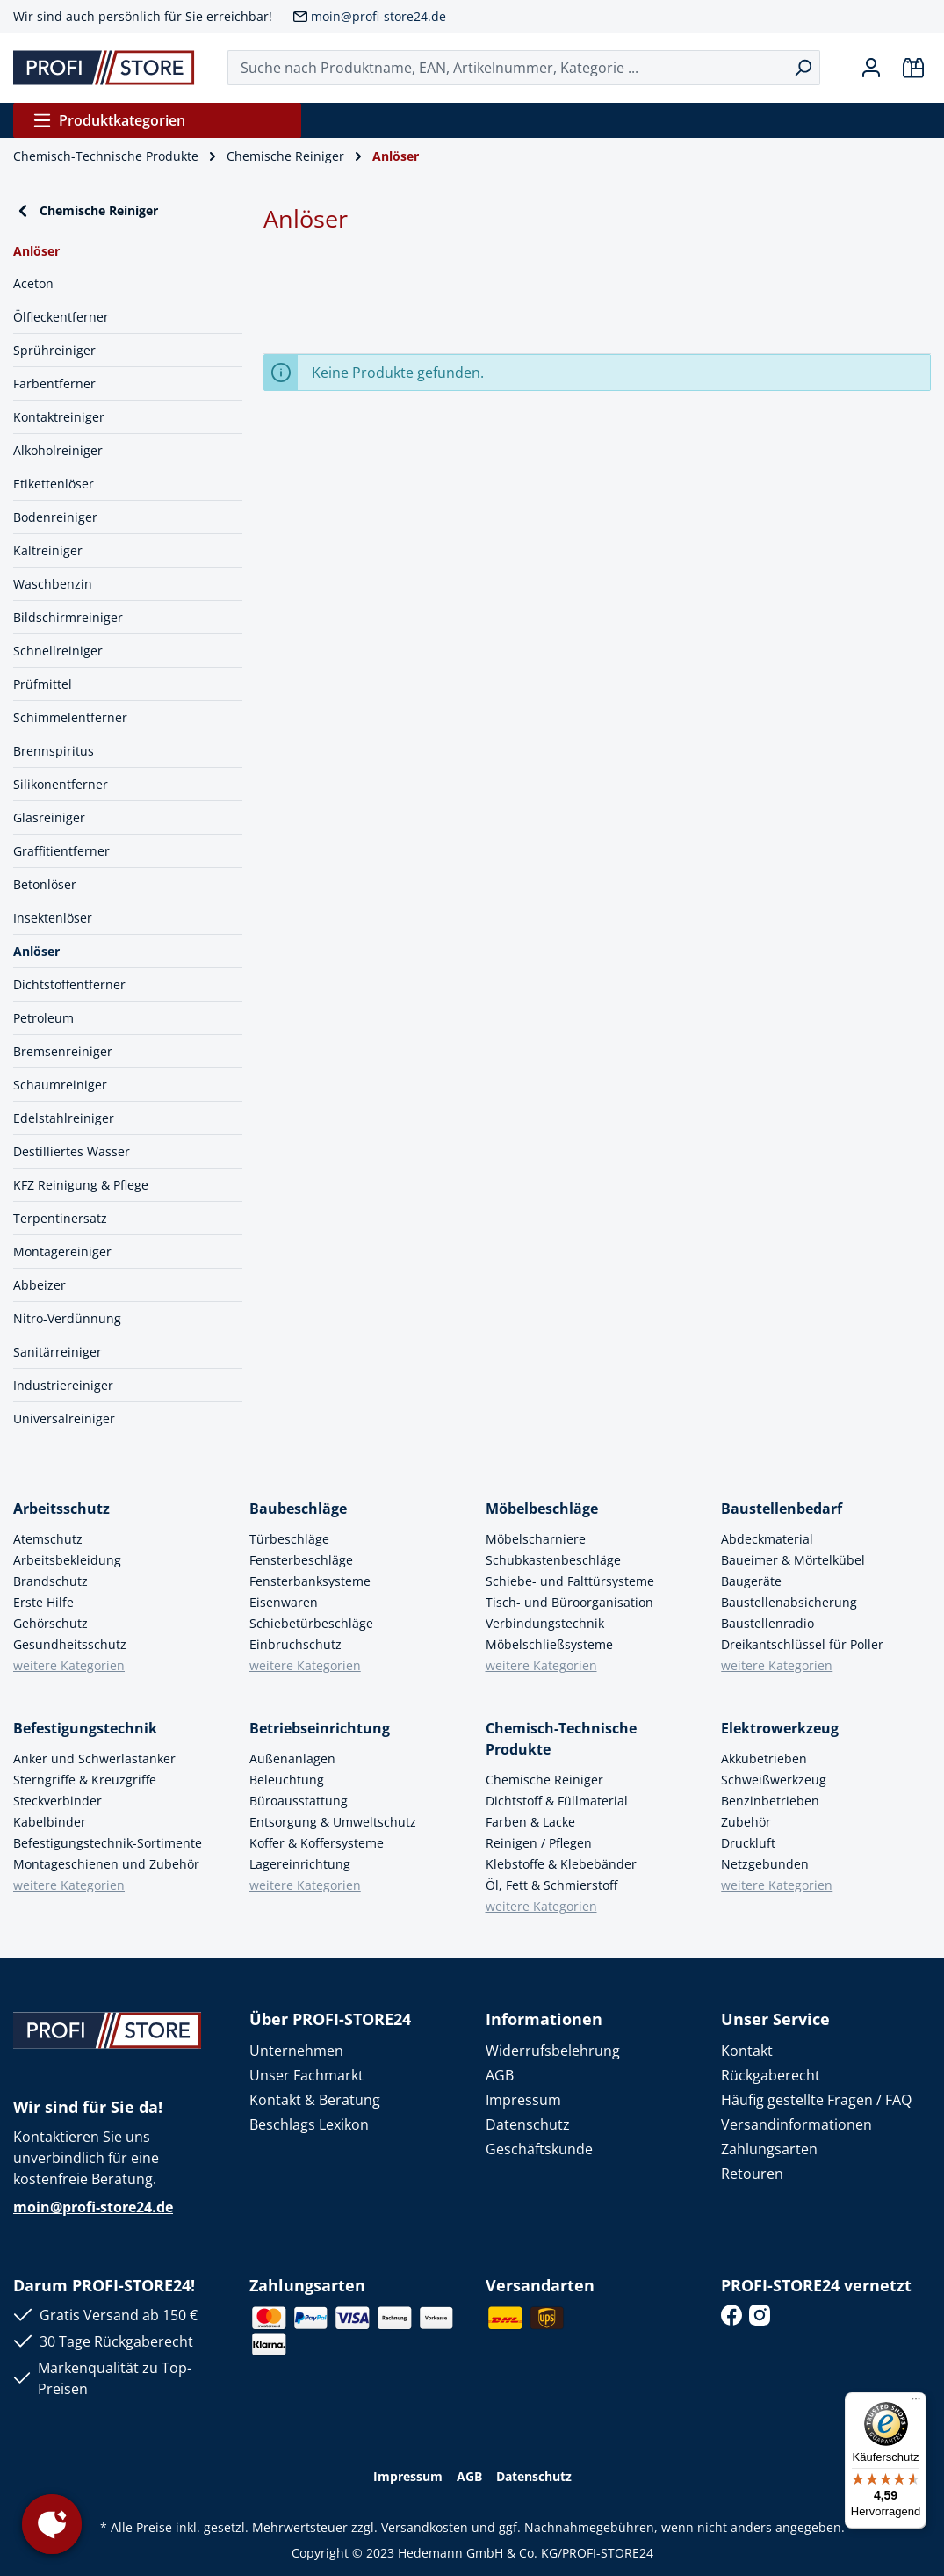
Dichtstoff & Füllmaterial (557, 1800)
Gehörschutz (50, 1623)
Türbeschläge (289, 1538)
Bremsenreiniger (62, 1051)
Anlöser (36, 951)
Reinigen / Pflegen (539, 1842)
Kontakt (747, 2050)
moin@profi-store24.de (378, 16)
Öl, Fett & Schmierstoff (551, 1885)
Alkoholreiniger (58, 450)
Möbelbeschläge (542, 1508)
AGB (500, 2075)
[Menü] (915, 2402)
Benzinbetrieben (770, 1800)
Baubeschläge (298, 1508)
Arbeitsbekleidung (67, 1560)
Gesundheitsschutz (69, 1644)
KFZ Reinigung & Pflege (80, 1184)
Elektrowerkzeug (780, 1728)
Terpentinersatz (60, 1218)
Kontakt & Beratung (314, 2099)
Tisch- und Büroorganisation (569, 1602)
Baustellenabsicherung (789, 1602)
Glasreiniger (49, 817)
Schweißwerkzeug (773, 1779)
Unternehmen (296, 2050)
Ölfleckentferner (61, 316)
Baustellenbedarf (781, 1508)
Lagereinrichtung (299, 1864)
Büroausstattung (298, 1800)
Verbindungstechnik (545, 1623)
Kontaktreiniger (58, 417)
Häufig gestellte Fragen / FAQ (816, 2099)
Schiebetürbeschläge (311, 1623)
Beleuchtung (286, 1779)
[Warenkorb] (913, 67)
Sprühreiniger (54, 350)
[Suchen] (803, 67)
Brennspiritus (53, 750)
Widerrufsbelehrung (553, 2050)
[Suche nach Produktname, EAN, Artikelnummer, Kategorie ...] (507, 67)
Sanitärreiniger (57, 1351)
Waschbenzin (52, 583)
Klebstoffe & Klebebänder (561, 1864)
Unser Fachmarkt (306, 2075)
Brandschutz (50, 1581)
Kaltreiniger (48, 550)
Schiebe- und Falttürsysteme (570, 1581)
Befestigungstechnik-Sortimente (107, 1842)
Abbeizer (39, 1285)
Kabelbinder (49, 1821)
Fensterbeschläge (301, 1560)
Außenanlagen (292, 1758)
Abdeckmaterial (767, 1538)
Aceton (33, 283)
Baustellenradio (767, 1623)
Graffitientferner (61, 851)
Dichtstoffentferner (69, 984)
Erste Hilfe (43, 1602)
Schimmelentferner (70, 717)
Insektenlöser (52, 917)
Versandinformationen (796, 2124)
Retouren (752, 2173)
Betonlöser (44, 884)
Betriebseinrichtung (319, 1728)
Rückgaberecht (770, 2075)
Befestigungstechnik (85, 1728)
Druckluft (748, 1842)
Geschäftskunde (539, 2149)
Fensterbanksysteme (310, 1581)
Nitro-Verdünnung (67, 1318)
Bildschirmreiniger (68, 617)
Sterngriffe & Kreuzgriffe (84, 1779)
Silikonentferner (60, 784)
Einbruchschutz (295, 1644)
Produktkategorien (108, 120)
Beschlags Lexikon (309, 2124)
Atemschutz (48, 1538)
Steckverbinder (57, 1800)
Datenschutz (528, 2124)
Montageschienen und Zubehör (106, 1864)
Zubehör (746, 1821)
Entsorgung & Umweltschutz (332, 1821)
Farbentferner (54, 383)
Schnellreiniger (58, 650)
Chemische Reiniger (85, 211)
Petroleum (43, 1017)
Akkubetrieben (764, 1758)
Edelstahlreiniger (63, 1118)
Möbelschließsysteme (549, 1644)
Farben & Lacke (530, 1821)
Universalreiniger (64, 1418)
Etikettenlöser (53, 483)
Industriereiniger (63, 1385)
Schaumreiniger (60, 1084)
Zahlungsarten (769, 2149)
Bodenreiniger (55, 517)
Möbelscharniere (536, 1538)
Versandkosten (424, 2527)
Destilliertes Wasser (71, 1151)
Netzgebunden (765, 1864)
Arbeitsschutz (61, 1508)
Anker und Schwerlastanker (94, 1758)
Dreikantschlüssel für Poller (802, 1644)
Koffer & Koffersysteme (316, 1842)
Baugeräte (751, 1581)
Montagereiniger (62, 1251)
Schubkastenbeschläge (553, 1560)
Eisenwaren (283, 1602)
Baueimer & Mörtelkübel (793, 1560)
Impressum (523, 2099)
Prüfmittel (42, 684)
